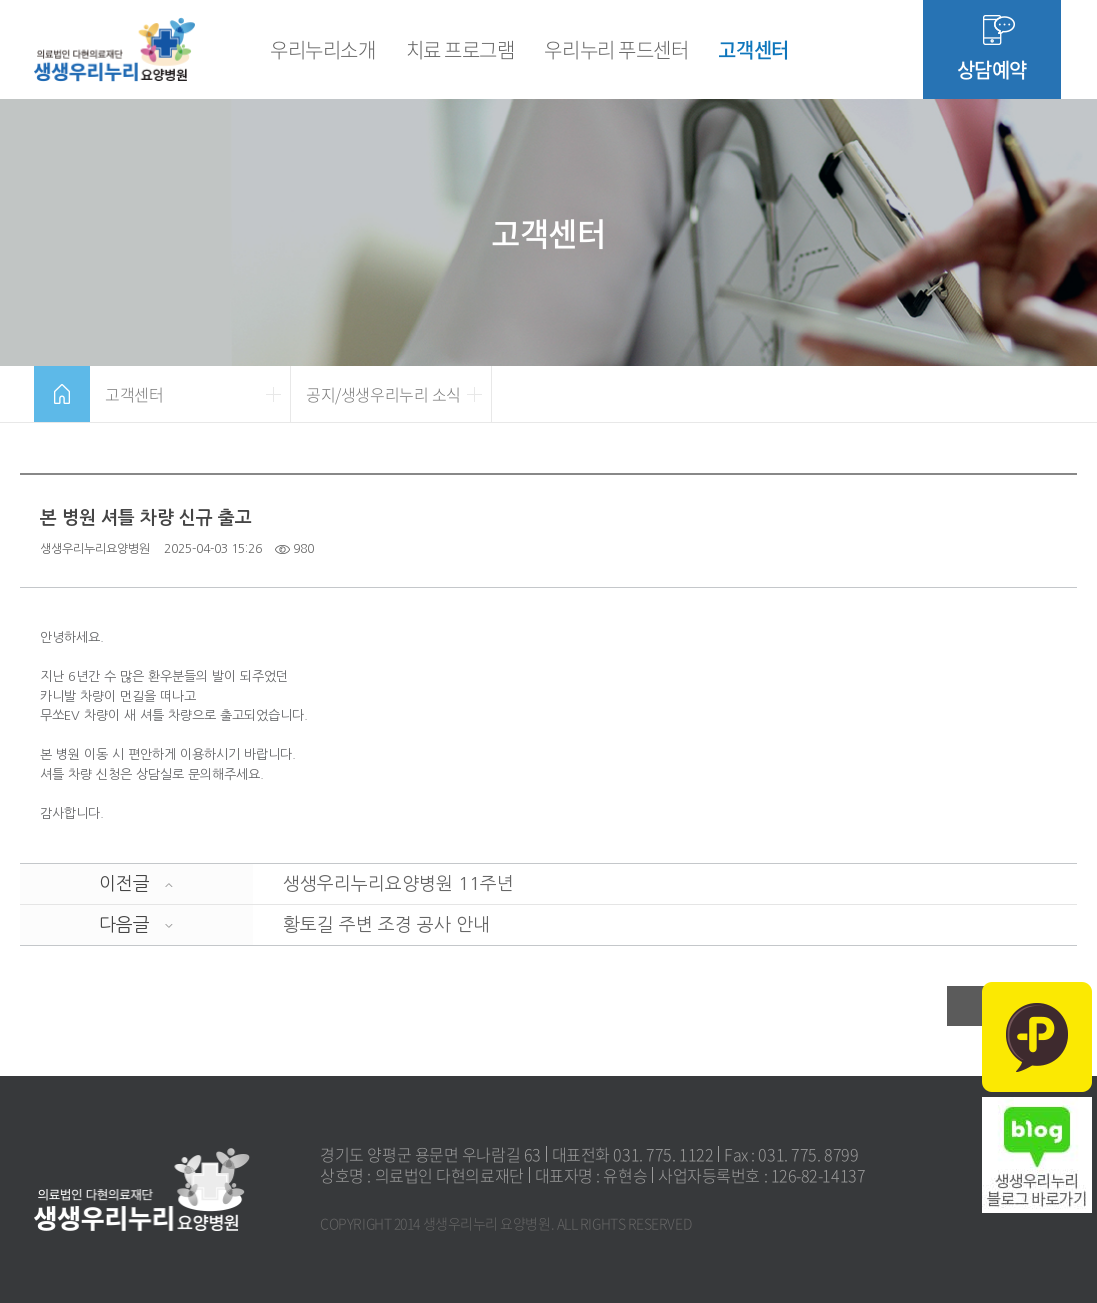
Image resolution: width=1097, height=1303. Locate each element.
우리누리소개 (322, 49)
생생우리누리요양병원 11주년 (398, 884)
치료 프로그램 (460, 49)
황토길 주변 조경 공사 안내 (386, 925)
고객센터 (753, 49)
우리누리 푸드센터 (616, 49)
